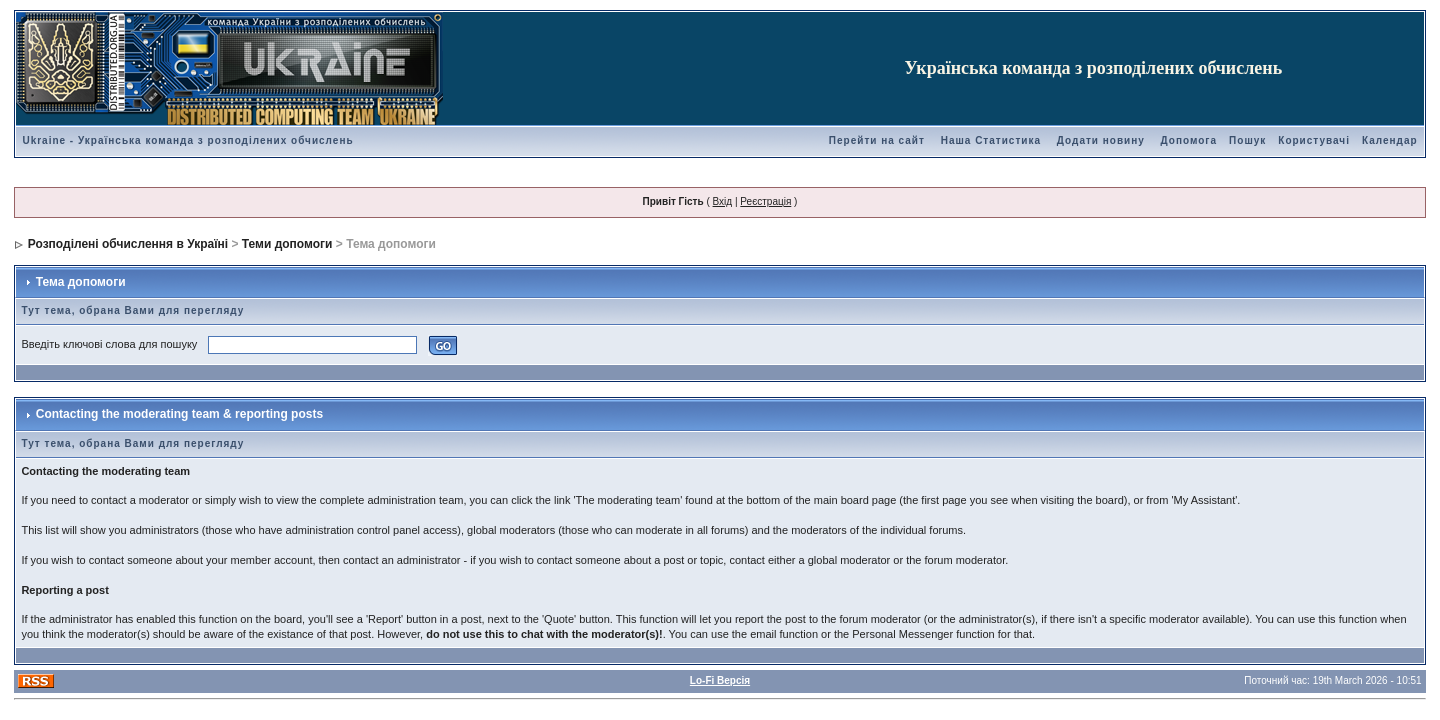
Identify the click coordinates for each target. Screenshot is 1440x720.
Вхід (723, 201)
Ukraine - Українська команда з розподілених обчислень (187, 140)
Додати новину (1101, 140)
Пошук (1247, 140)
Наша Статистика (991, 140)
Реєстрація (765, 201)
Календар (1390, 140)
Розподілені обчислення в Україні (128, 244)
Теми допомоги (287, 244)
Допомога (1189, 140)
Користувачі (1314, 140)
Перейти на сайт (877, 140)
